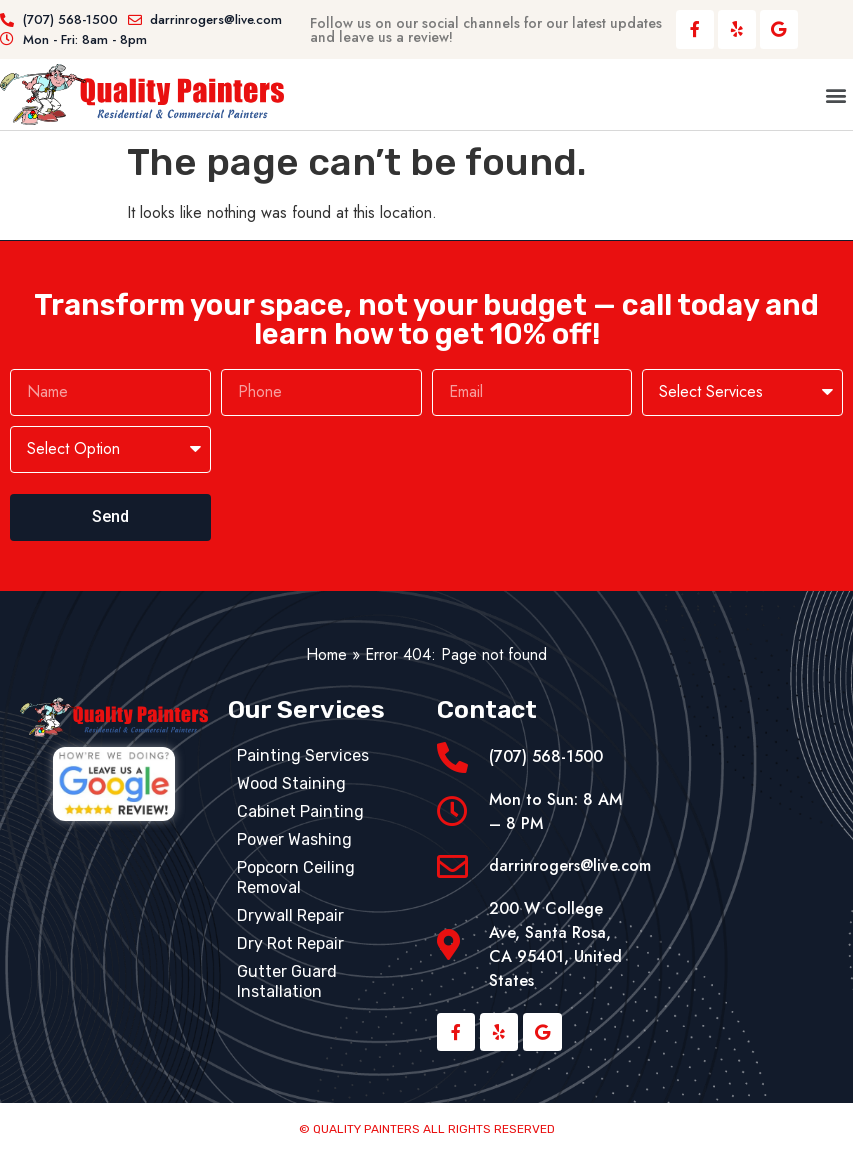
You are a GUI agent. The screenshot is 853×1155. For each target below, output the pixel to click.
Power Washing (294, 839)
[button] (836, 94)
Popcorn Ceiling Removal (296, 877)
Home (326, 654)
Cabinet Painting (300, 811)
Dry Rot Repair (290, 943)
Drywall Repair (290, 915)
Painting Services (303, 755)
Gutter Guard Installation (287, 981)
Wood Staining (291, 783)
